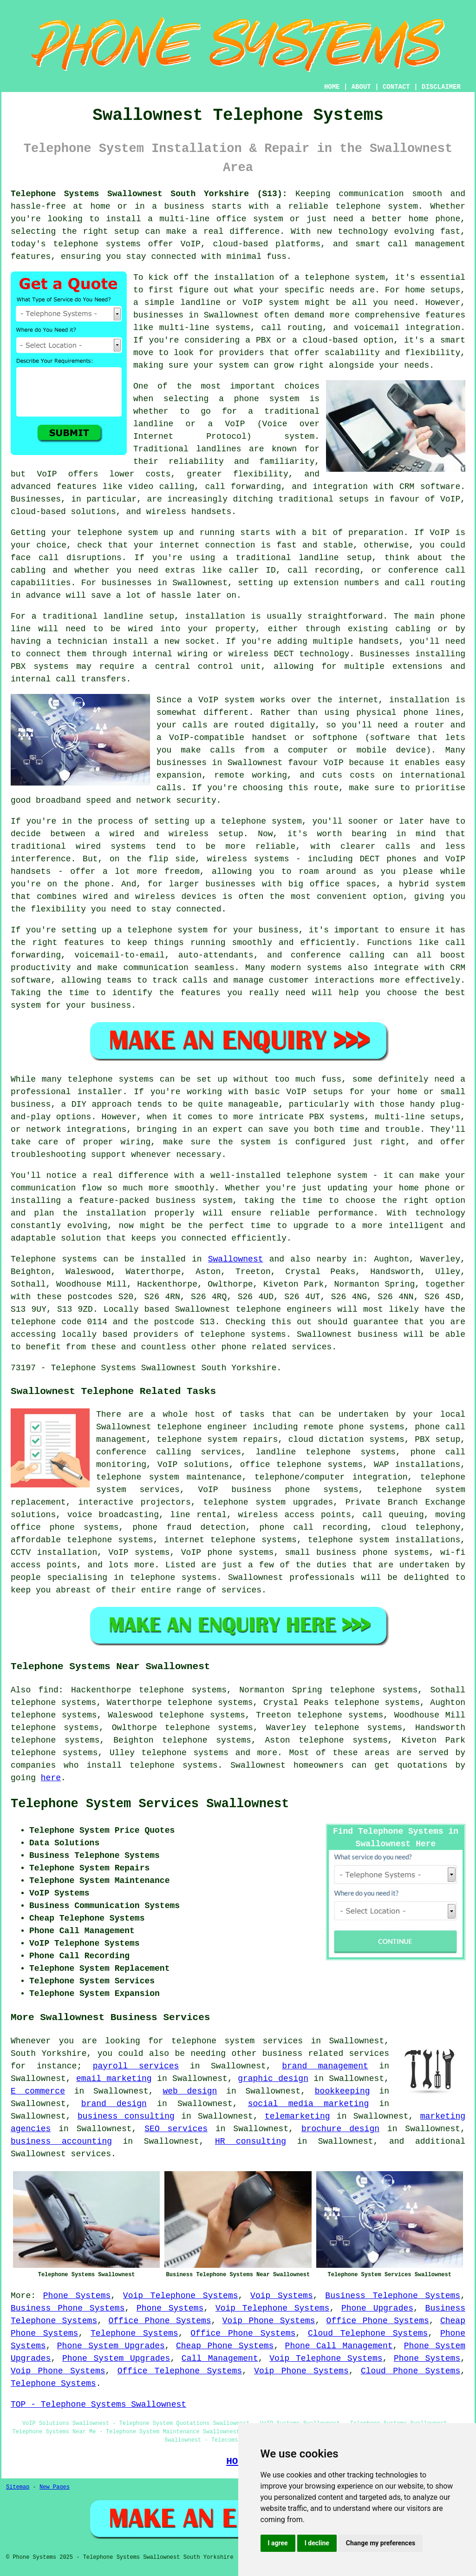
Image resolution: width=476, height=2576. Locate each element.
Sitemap (17, 2487)
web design (190, 2091)
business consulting (126, 2116)
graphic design (273, 2078)
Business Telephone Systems (392, 2295)
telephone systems (185, 1752)
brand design (114, 2103)
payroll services (136, 2066)
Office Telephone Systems (179, 2371)
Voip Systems (281, 2295)
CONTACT (396, 87)
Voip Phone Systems (268, 2320)
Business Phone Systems (67, 2308)
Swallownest (235, 1259)
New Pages (54, 2487)
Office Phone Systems (159, 2320)
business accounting (61, 2141)
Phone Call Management (339, 2346)
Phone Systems (77, 2295)
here (51, 1778)
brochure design (340, 2128)
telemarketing (297, 2116)
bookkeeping (342, 2091)
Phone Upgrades (377, 2308)
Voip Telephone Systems (180, 2295)
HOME (332, 87)
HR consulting (250, 2141)
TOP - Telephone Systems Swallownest (98, 2404)
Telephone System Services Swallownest (150, 1804)
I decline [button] (317, 2543)
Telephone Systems (134, 2333)
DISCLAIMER (441, 87)
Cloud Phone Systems (410, 2371)
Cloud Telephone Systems (368, 2333)
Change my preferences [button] (380, 2543)
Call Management (220, 2358)
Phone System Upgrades (111, 2346)
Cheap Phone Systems (225, 2346)
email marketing (114, 2078)
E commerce (38, 2091)
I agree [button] (278, 2543)
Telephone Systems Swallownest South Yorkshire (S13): (149, 193)
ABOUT (361, 87)
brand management (325, 2066)
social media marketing (308, 2103)
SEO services (176, 2128)
